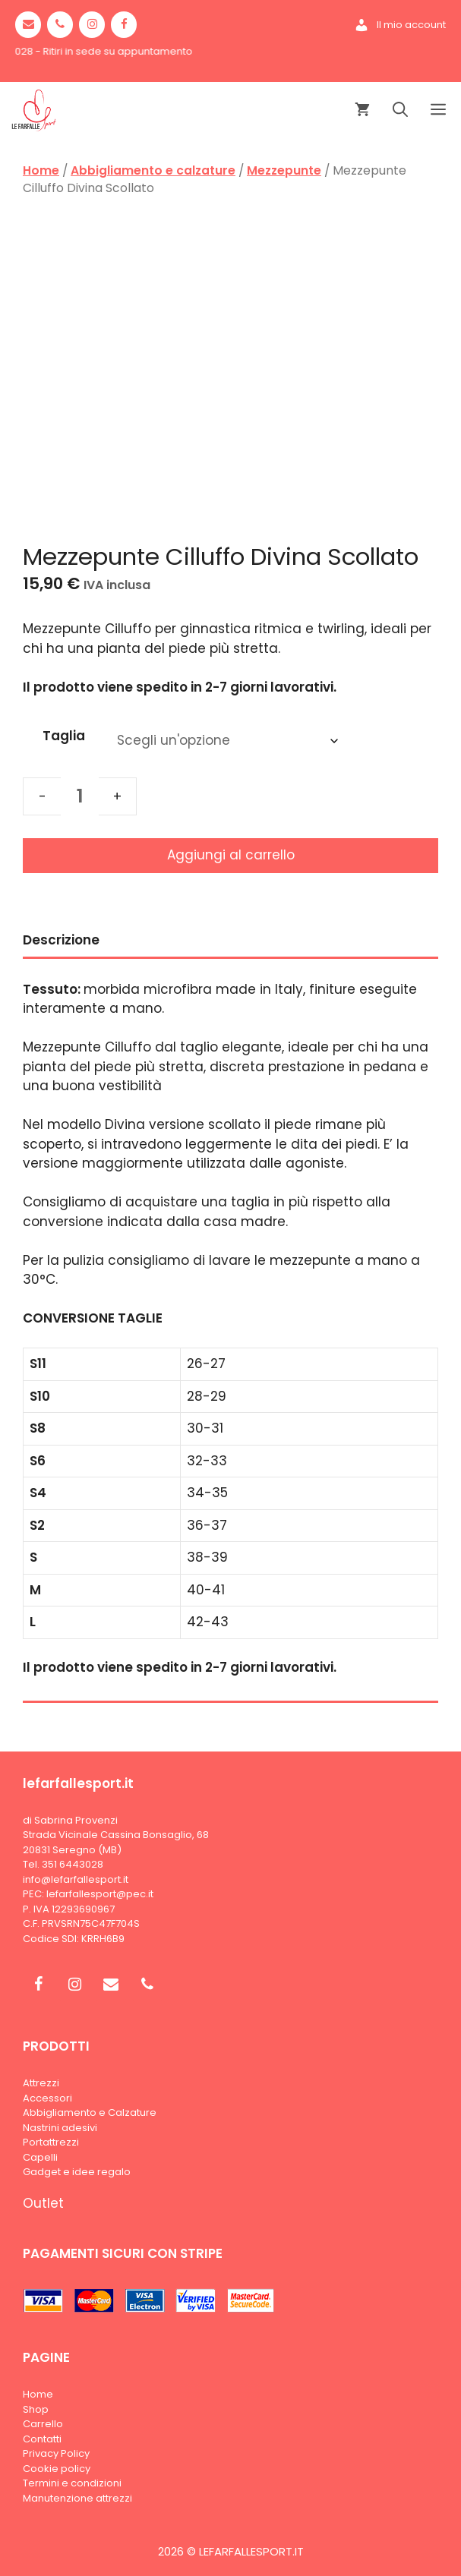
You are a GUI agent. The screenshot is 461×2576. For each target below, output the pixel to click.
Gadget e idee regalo (77, 2172)
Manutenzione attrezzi (77, 2498)
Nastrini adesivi (60, 2127)
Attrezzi (41, 2083)
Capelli (40, 2157)
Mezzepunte (284, 170)
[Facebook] (124, 24)
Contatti (42, 2439)
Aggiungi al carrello (231, 855)
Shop (36, 2409)
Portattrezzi (51, 2142)
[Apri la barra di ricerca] (400, 110)
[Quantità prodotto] (80, 796)
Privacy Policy (56, 2453)
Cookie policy (56, 2468)
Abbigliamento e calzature (153, 170)
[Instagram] (92, 24)
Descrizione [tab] (61, 940)
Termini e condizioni (72, 2483)
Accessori (47, 2098)
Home (41, 170)
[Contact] (28, 24)
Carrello (43, 2424)
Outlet (43, 2203)
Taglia (64, 736)
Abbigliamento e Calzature (89, 2112)
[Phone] (60, 24)
